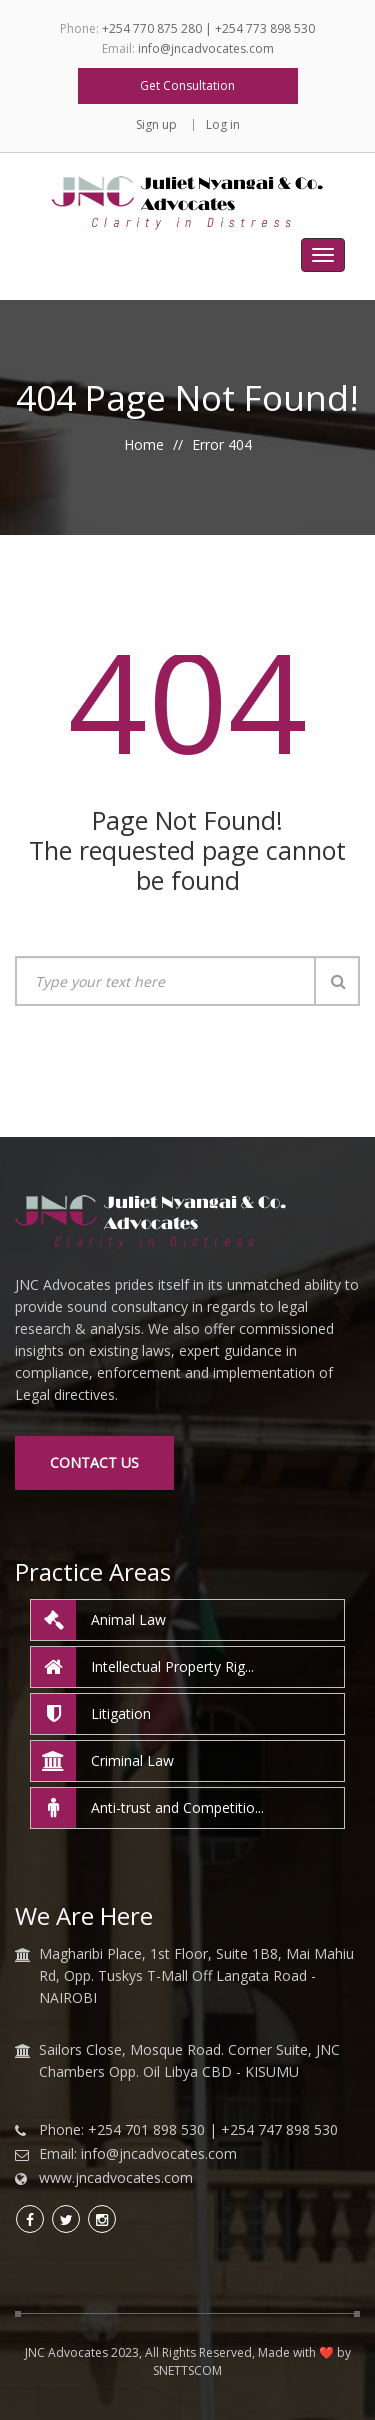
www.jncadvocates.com (116, 2178)
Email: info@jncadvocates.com (138, 2154)
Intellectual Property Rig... (142, 1667)
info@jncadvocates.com (206, 48)
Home (144, 444)
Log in (223, 124)
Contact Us (94, 1462)
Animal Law (98, 1620)
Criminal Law (102, 1761)
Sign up (156, 124)
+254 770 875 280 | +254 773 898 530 (208, 28)
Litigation (91, 1714)
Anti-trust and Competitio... (147, 1808)
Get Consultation (187, 85)
